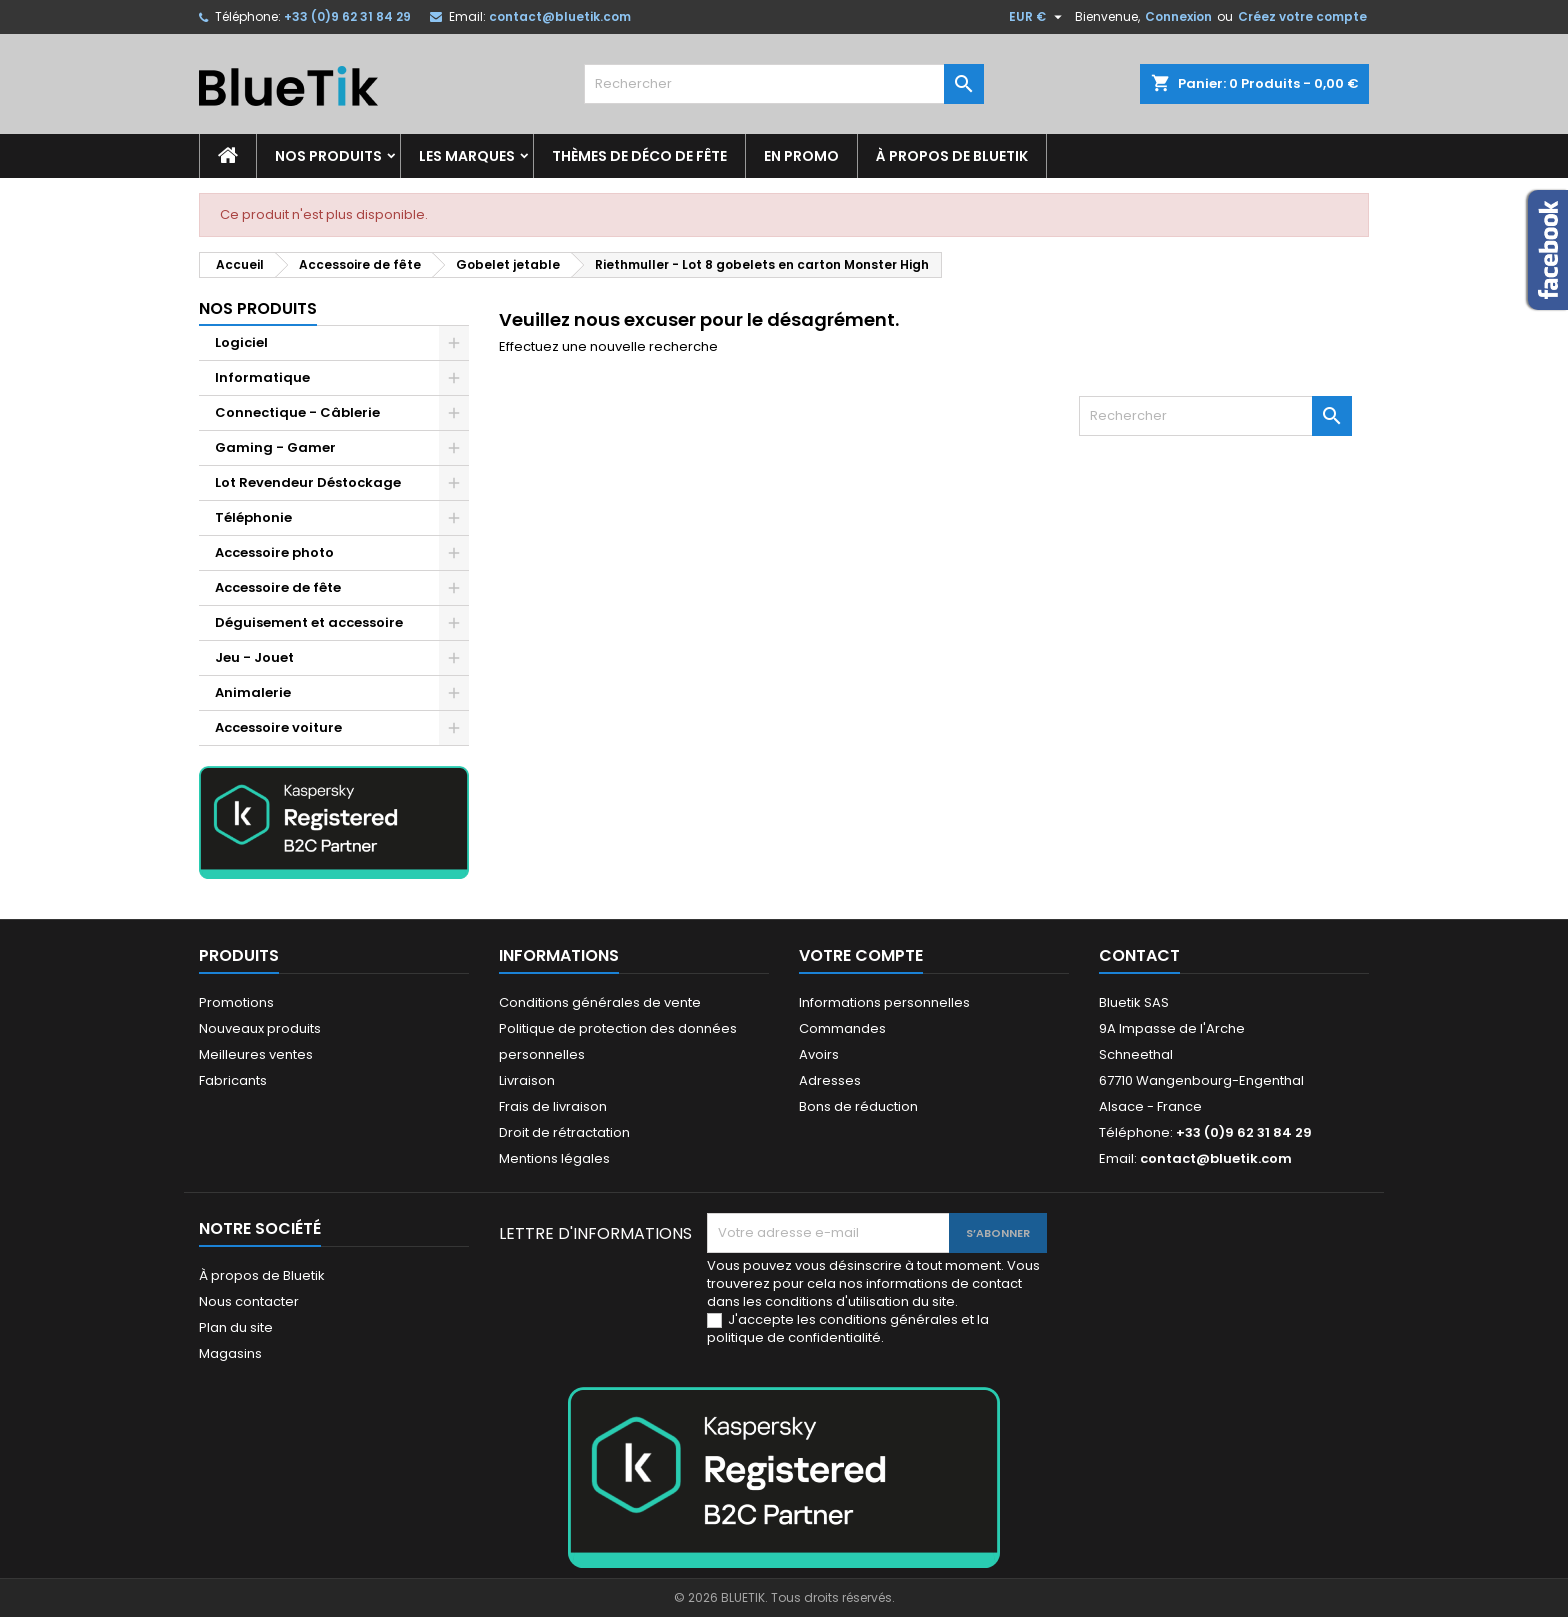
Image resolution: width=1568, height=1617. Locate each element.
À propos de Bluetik (952, 156)
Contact (1139, 955)
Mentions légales (554, 1158)
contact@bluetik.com (560, 16)
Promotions (236, 1002)
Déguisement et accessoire (309, 622)
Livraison (527, 1080)
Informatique (262, 377)
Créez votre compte (1302, 16)
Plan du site (236, 1327)
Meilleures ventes (256, 1054)
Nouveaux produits (260, 1028)
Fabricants (233, 1080)
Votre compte (861, 955)
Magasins (230, 1353)
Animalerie (253, 692)
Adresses (830, 1080)
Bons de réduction (858, 1106)
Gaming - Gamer (275, 447)
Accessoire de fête (278, 587)
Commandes (842, 1028)
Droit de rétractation (564, 1132)
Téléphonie (253, 517)
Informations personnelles (884, 1002)
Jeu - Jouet (254, 657)
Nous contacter (249, 1301)
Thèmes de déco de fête (639, 156)
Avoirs (819, 1054)
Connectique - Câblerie (297, 412)
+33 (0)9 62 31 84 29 (347, 16)
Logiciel (241, 342)
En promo (801, 156)
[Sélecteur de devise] (1038, 17)
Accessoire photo (274, 552)
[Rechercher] (784, 84)
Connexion (1178, 16)
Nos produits (328, 156)
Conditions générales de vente (600, 1002)
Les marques (467, 156)
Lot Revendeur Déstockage (308, 482)
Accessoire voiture (278, 727)
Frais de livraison (553, 1106)
